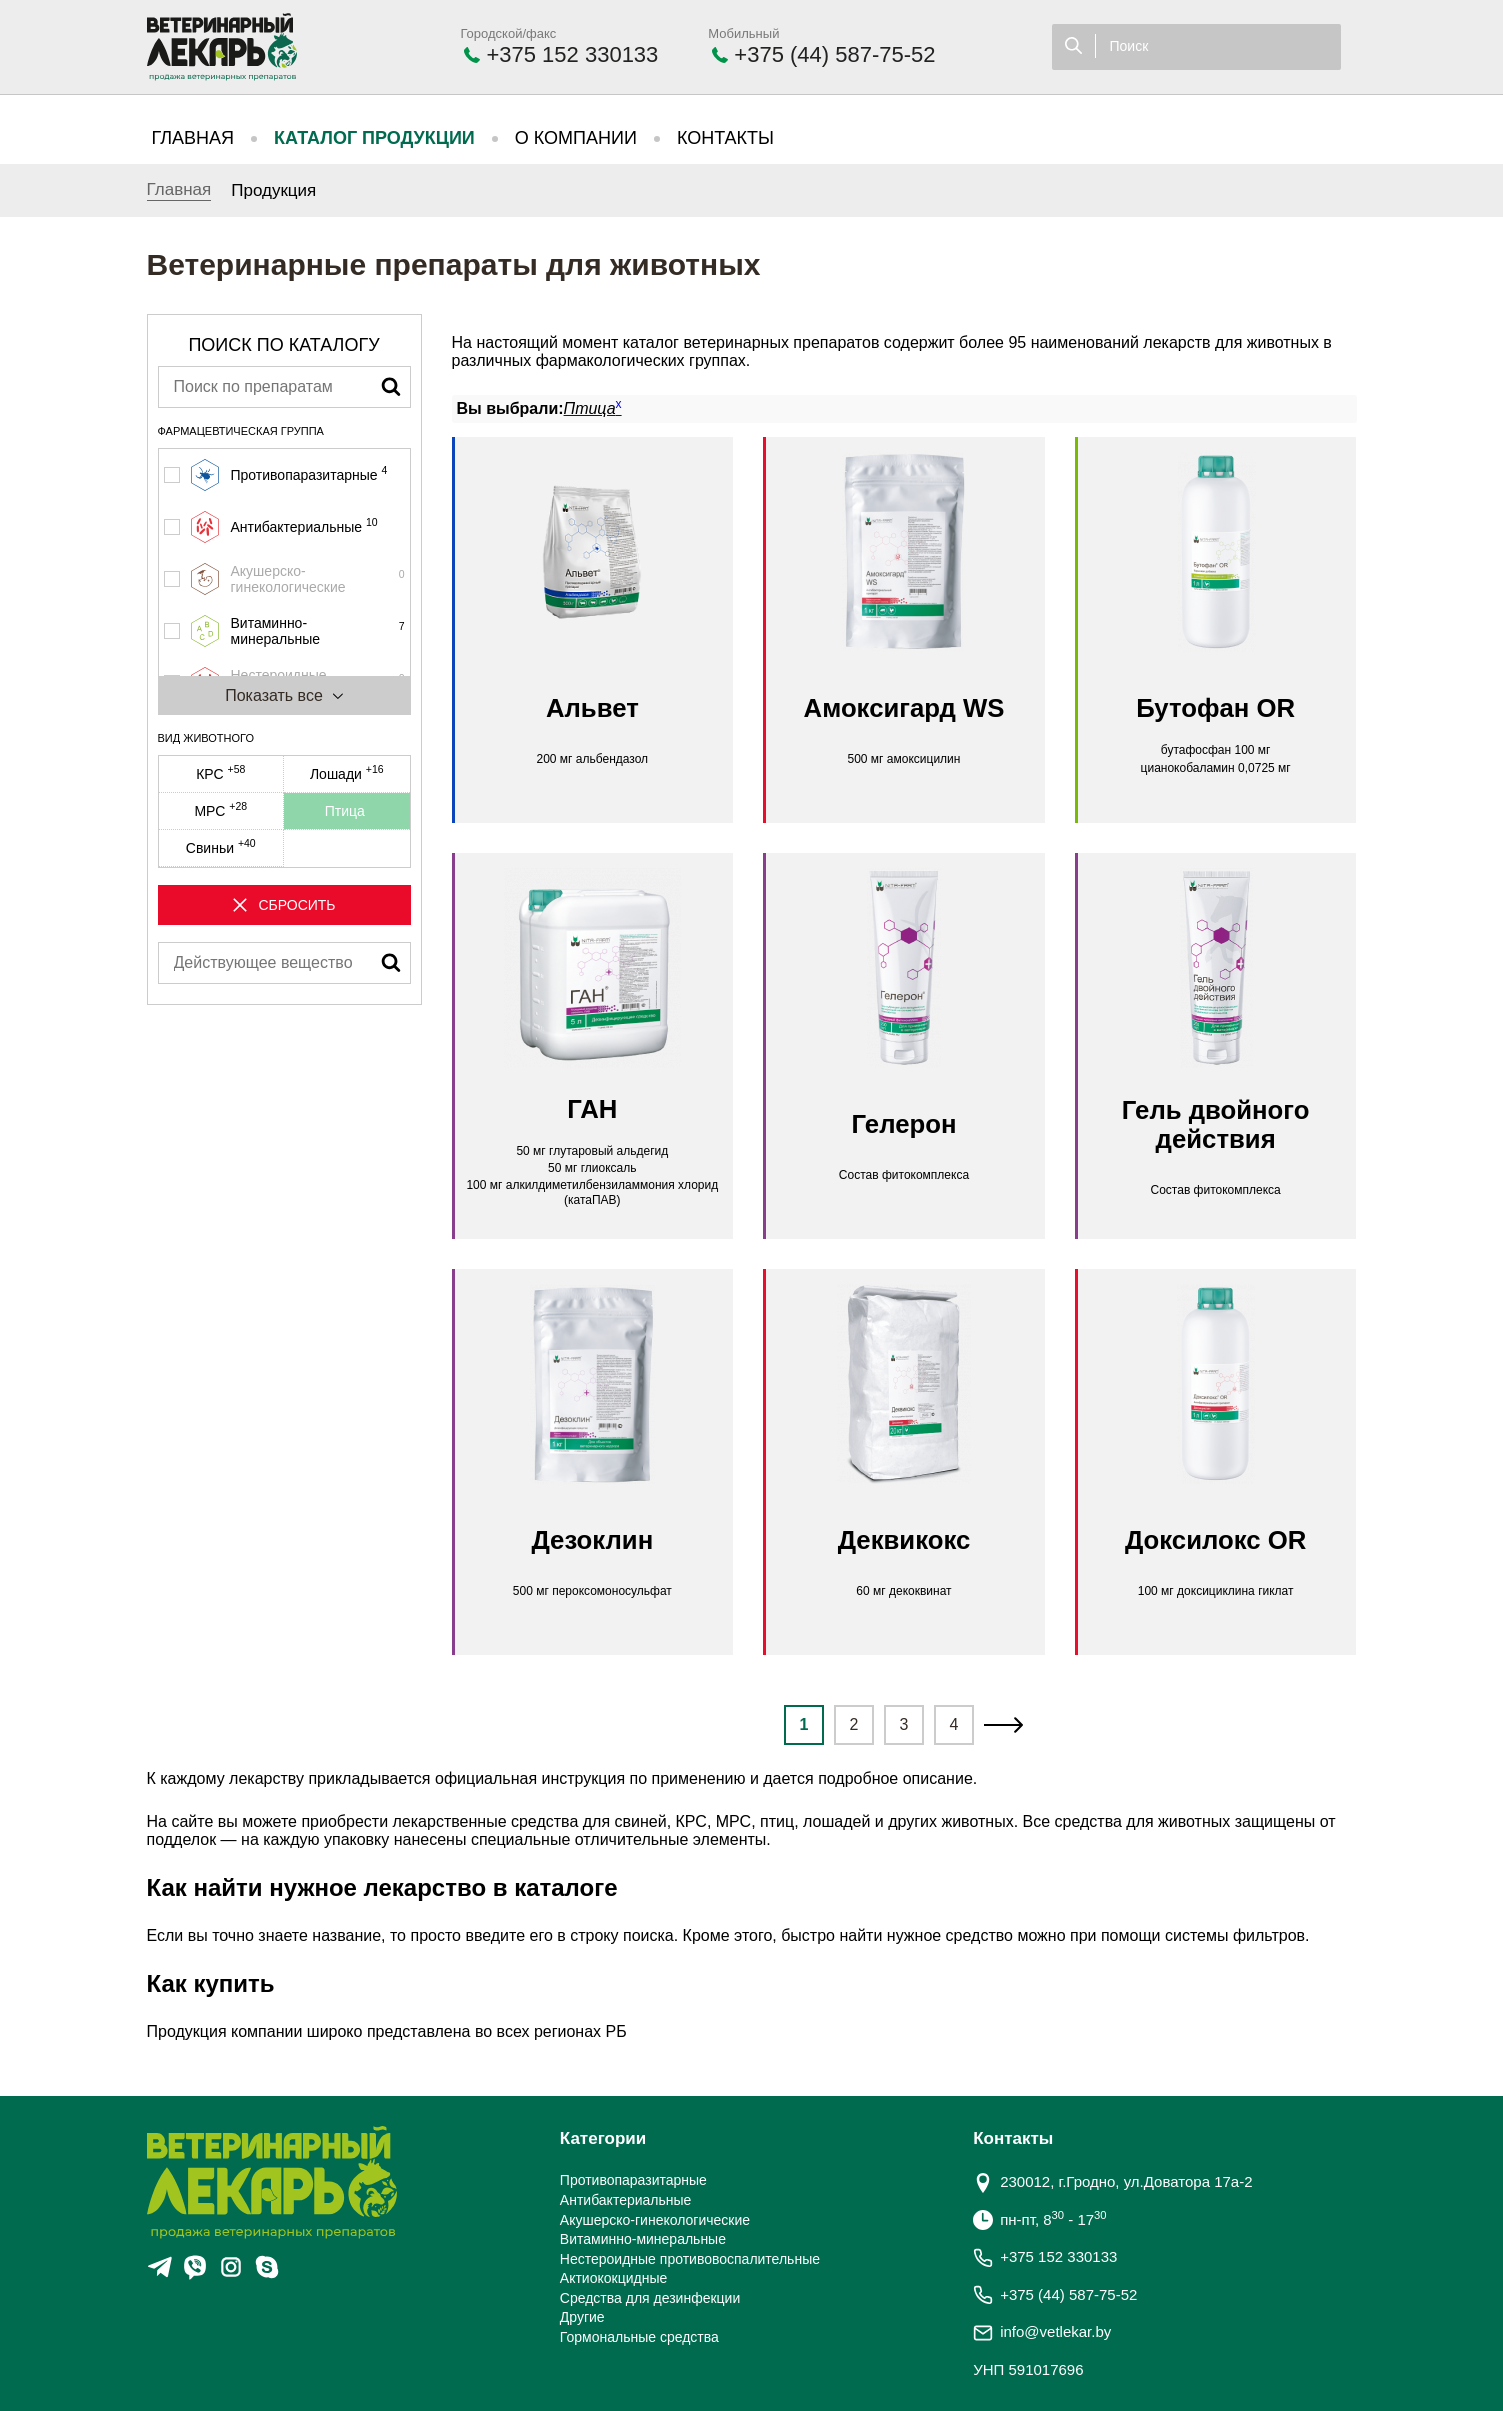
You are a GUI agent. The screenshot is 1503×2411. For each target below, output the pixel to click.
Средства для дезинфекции (650, 2298)
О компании (576, 138)
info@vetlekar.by (1055, 2331)
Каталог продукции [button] (374, 138)
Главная (193, 138)
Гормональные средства (639, 2337)
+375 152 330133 (572, 54)
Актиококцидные (613, 2278)
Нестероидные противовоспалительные (690, 2259)
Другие (582, 2317)
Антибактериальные (626, 2200)
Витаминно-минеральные (643, 2239)
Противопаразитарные (633, 2180)
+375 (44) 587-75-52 (834, 54)
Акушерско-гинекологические (655, 2220)
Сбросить (283, 905)
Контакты (725, 138)
